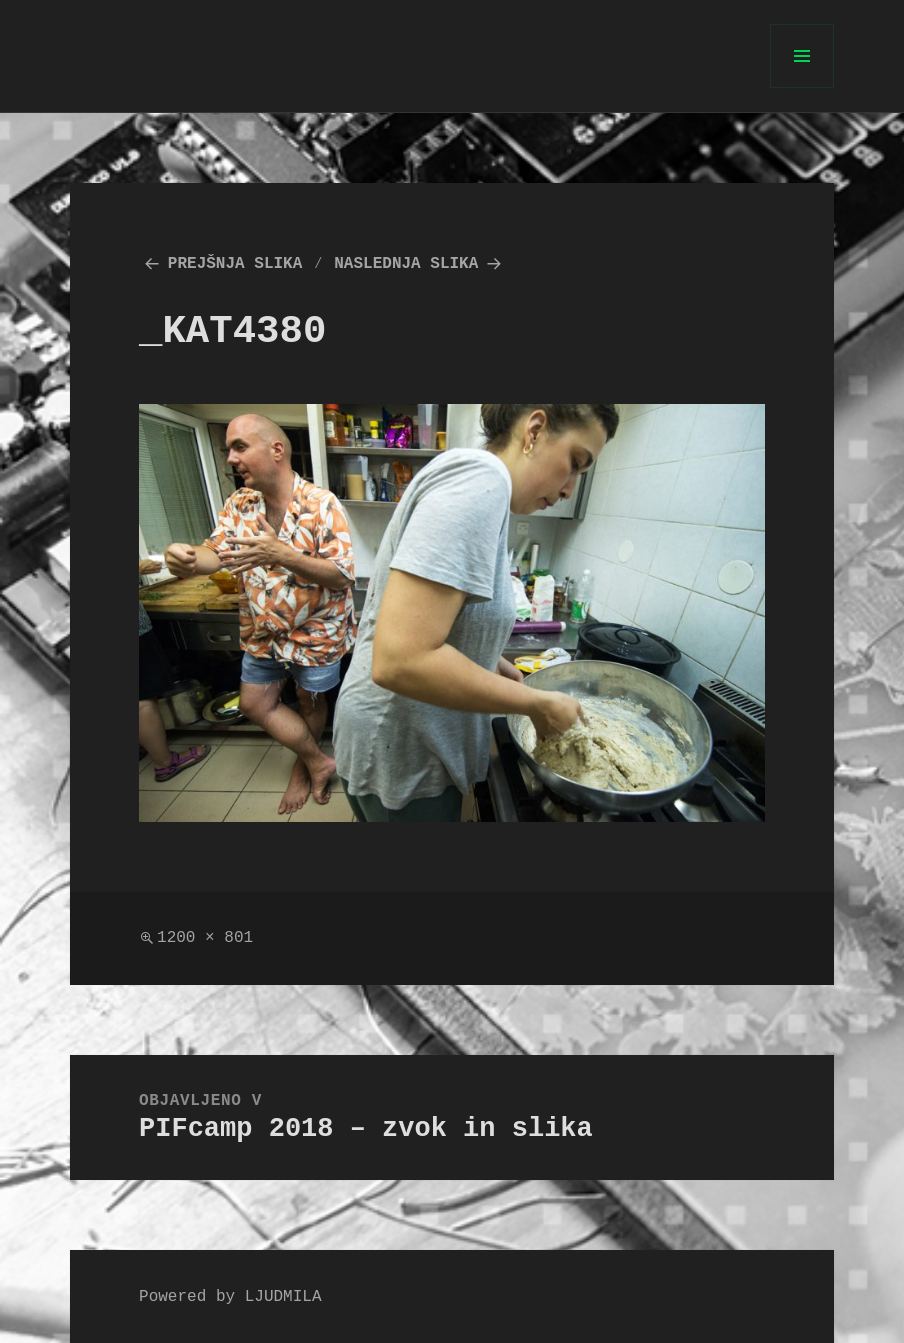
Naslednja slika (406, 264)
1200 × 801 (205, 938)
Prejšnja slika (235, 264)
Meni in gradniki (802, 87)
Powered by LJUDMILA (230, 1297)
